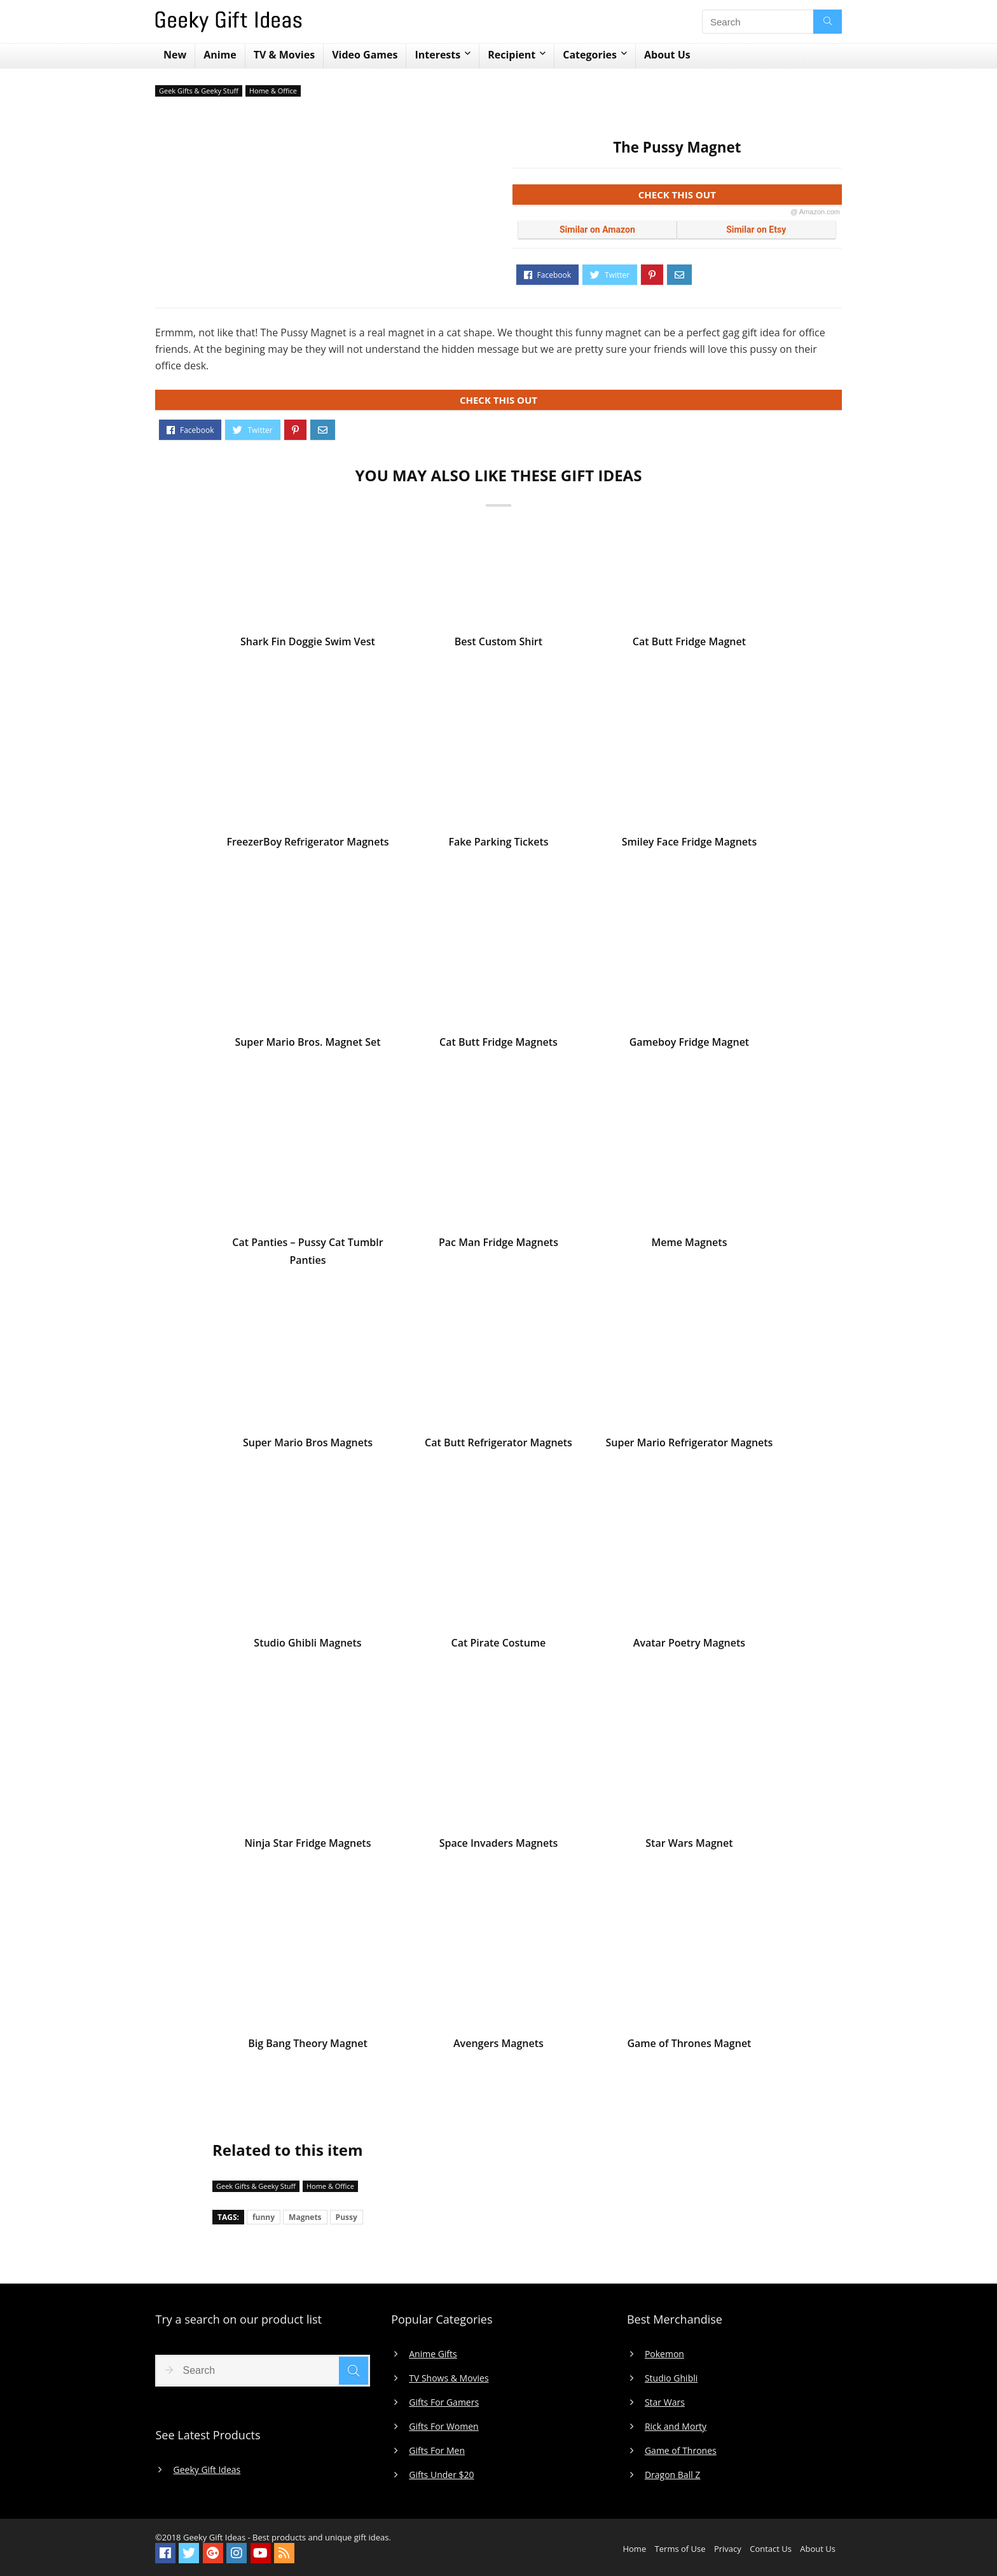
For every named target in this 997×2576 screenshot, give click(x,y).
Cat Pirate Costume (498, 1645)
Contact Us (771, 2548)
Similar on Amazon (597, 229)
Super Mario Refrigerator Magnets (689, 1444)
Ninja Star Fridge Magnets (307, 1845)
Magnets (305, 2217)
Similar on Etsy (756, 229)
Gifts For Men (437, 2450)
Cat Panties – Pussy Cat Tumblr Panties (307, 1253)
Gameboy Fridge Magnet (689, 1044)
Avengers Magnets (498, 2045)
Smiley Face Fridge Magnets (689, 844)
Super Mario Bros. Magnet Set (307, 1044)
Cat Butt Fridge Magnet (689, 643)
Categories (590, 55)
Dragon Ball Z (672, 2475)
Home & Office (273, 90)
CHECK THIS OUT (739, 196)
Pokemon (664, 2354)
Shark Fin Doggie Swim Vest (307, 643)
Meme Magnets (689, 1244)
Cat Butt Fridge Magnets (498, 1044)
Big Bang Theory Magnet (307, 2045)
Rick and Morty (675, 2426)
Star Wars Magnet (688, 1845)
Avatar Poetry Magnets (689, 1645)
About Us (667, 55)
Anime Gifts (433, 2354)
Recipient (511, 55)
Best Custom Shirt (498, 643)
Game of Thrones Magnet (689, 2045)
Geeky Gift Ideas (206, 2470)
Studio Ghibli (671, 2378)
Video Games (364, 55)
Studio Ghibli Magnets (307, 1645)
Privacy (727, 2548)
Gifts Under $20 (441, 2475)
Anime (220, 55)
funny (263, 2217)
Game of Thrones (681, 2450)
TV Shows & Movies (448, 2378)
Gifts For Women (443, 2426)
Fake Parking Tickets (498, 844)
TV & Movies (284, 55)
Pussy (346, 2217)
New (174, 55)
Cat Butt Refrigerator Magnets (498, 1444)
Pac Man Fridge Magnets (498, 1244)
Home (634, 2548)
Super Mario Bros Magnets (308, 1444)
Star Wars (665, 2402)
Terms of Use (680, 2548)
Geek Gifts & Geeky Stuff (198, 90)
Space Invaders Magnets (498, 1845)
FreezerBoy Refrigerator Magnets (307, 844)
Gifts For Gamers (444, 2402)
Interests (437, 55)
